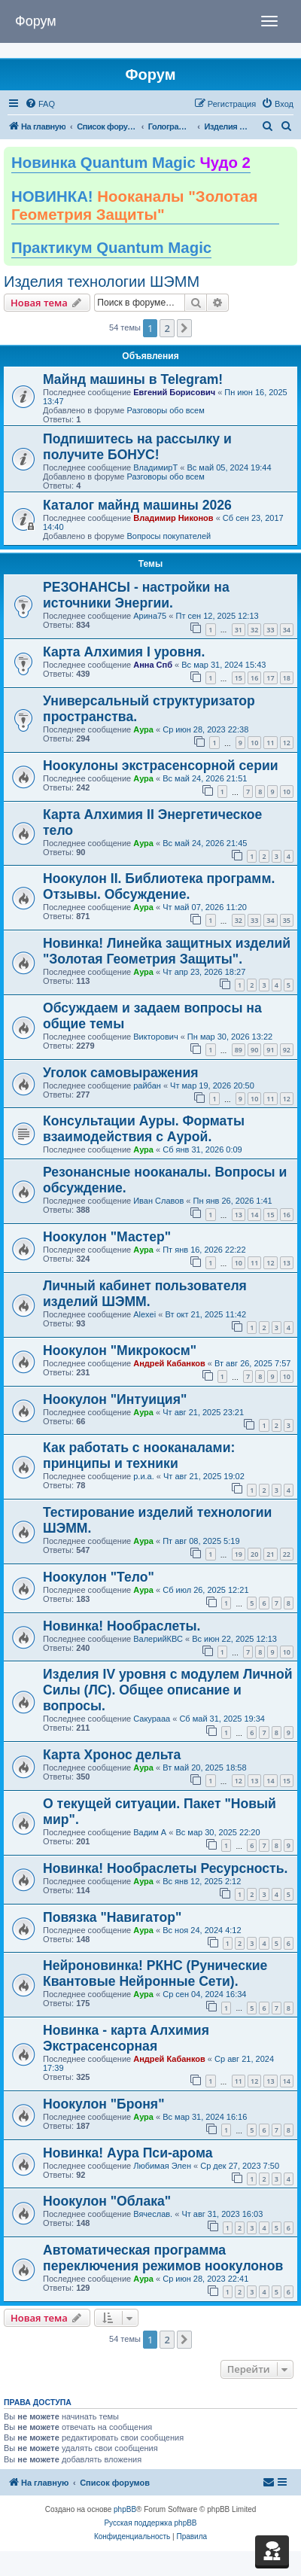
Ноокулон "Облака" (107, 2201)
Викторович (155, 1036)
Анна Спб (152, 664)
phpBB (125, 2509)
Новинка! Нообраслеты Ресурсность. (165, 1868)
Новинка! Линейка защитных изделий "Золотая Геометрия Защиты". (166, 951)
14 (254, 1214)
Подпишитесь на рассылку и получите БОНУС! (137, 446)
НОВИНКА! (134, 205)
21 (270, 1554)
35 (286, 920)
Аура (143, 729)
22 (286, 1554)
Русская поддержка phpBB (150, 2523)
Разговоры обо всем (165, 410)
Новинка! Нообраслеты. (121, 1626)
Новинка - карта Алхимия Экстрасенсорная (126, 2038)
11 (270, 743)
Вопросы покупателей (168, 535)
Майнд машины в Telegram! (133, 379)
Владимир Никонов (173, 517)
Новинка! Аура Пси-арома (127, 2152)
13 (238, 1214)
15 (238, 678)
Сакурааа (151, 1718)
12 (286, 743)
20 (254, 1554)
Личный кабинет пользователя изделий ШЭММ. (145, 1293)
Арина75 (149, 615)
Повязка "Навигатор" (112, 1917)
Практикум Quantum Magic (111, 247)
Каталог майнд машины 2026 (137, 505)
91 (270, 1050)
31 (238, 630)
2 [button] (166, 328)
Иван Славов (158, 1200)
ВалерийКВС (158, 1638)
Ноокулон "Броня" (103, 2104)
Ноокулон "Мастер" (107, 1236)
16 (254, 678)
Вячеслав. (152, 2213)
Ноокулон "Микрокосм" (119, 1350)
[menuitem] (40, 104)
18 (286, 678)
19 (238, 1554)
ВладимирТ (155, 467)
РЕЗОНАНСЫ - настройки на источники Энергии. (136, 595)
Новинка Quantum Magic (131, 162)
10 (254, 743)
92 (286, 1050)
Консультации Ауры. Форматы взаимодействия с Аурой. (144, 1128)
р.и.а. (143, 1476)
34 (286, 630)
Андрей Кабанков (169, 1363)
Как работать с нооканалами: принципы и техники (139, 1455)
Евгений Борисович (174, 392)
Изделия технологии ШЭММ (101, 281)
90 (254, 1050)
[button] (184, 328)
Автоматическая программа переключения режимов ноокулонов (163, 2258)
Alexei (144, 1314)
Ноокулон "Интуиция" (115, 1399)
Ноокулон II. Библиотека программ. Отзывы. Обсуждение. (159, 886)
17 (270, 678)
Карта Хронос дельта (112, 1754)
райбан (147, 1085)
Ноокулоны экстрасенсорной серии (160, 765)
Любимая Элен (162, 2165)
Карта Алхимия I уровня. (124, 651)
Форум (35, 21)
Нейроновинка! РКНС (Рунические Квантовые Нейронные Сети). (155, 1973)
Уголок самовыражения (121, 1072)
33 (270, 630)
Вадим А (149, 1832)
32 (254, 630)
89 (238, 1050)
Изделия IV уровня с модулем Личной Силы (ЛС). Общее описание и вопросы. (168, 1690)
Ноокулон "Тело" (98, 1577)
